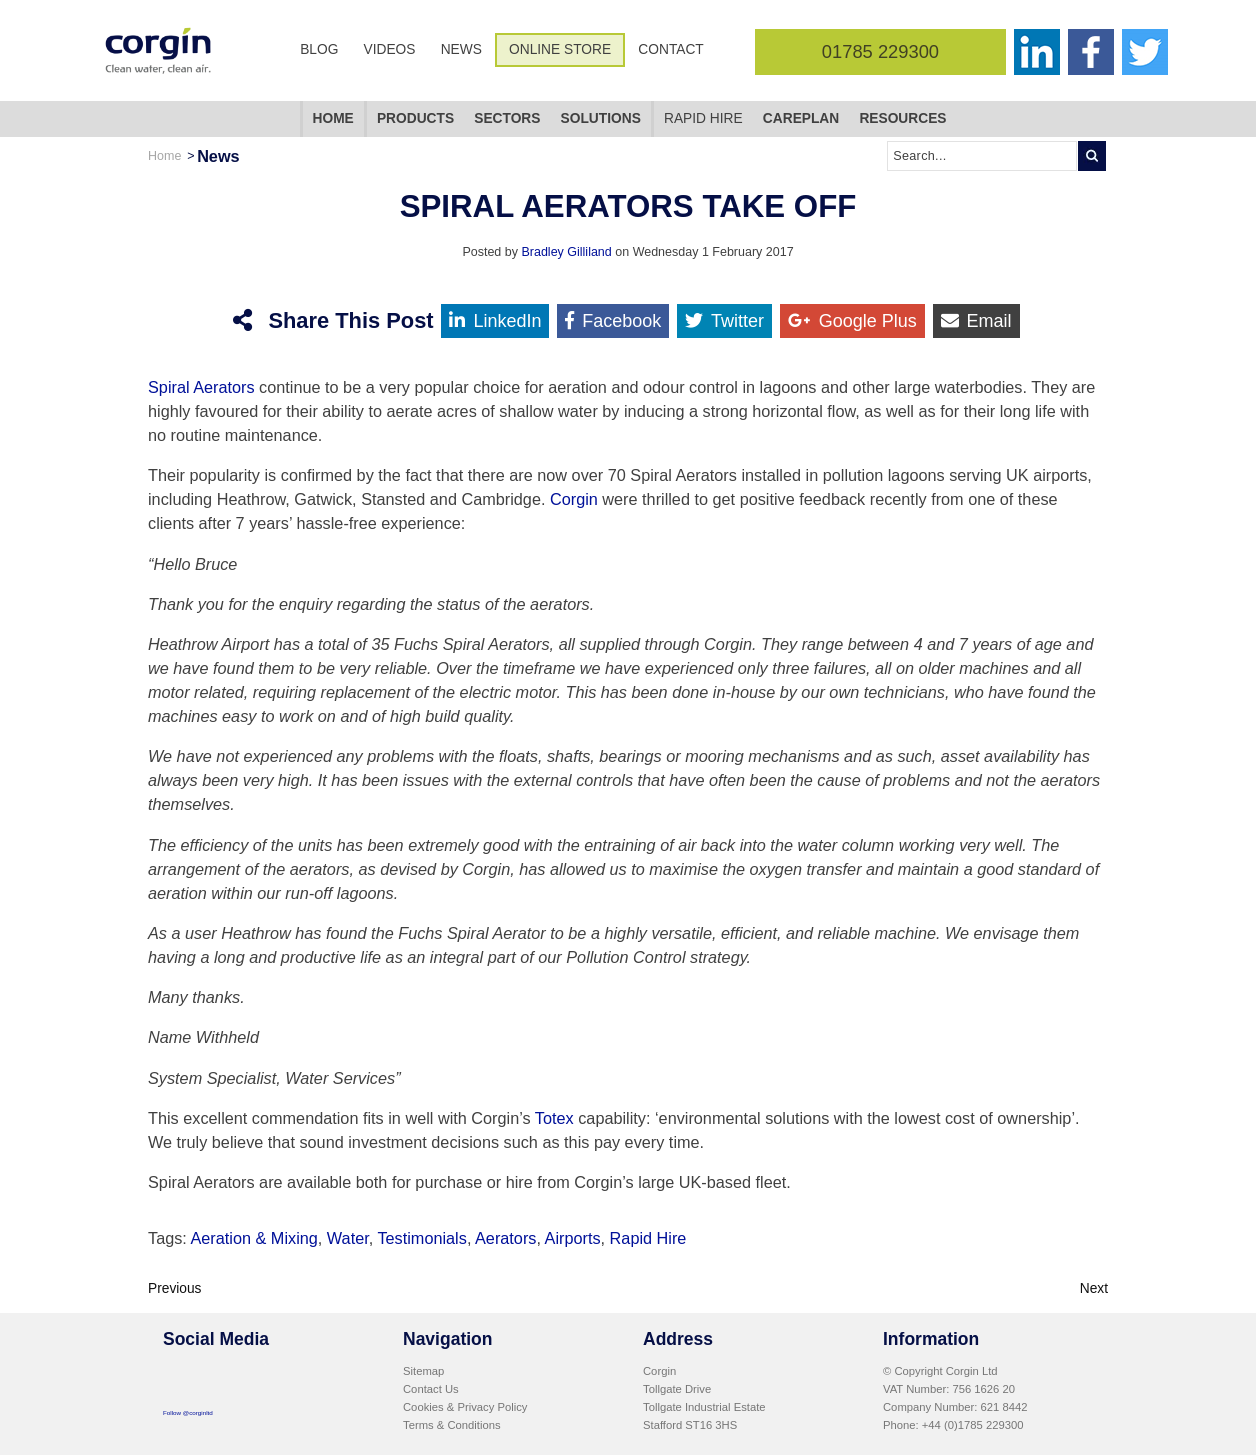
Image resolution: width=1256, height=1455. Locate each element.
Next (1094, 1286)
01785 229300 (880, 51)
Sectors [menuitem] (507, 118)
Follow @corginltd (188, 1410)
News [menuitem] (461, 49)
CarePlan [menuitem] (801, 118)
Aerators (505, 1236)
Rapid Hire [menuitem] (703, 118)
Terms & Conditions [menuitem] (452, 1423)
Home (164, 156)
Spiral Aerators (201, 387)
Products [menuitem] (415, 118)
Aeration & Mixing (253, 1236)
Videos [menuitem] (390, 49)
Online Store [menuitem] (560, 49)
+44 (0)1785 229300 (973, 1423)
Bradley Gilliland (566, 252)
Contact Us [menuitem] (431, 1387)
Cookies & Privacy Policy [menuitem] (465, 1405)
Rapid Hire (648, 1236)
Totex (556, 1118)
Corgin (576, 499)
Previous (175, 1286)
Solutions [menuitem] (601, 118)
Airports (573, 1236)
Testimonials (421, 1236)
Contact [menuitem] (670, 49)
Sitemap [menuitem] (423, 1369)
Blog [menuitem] (319, 49)
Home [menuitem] (333, 118)
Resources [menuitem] (902, 118)
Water (348, 1236)
